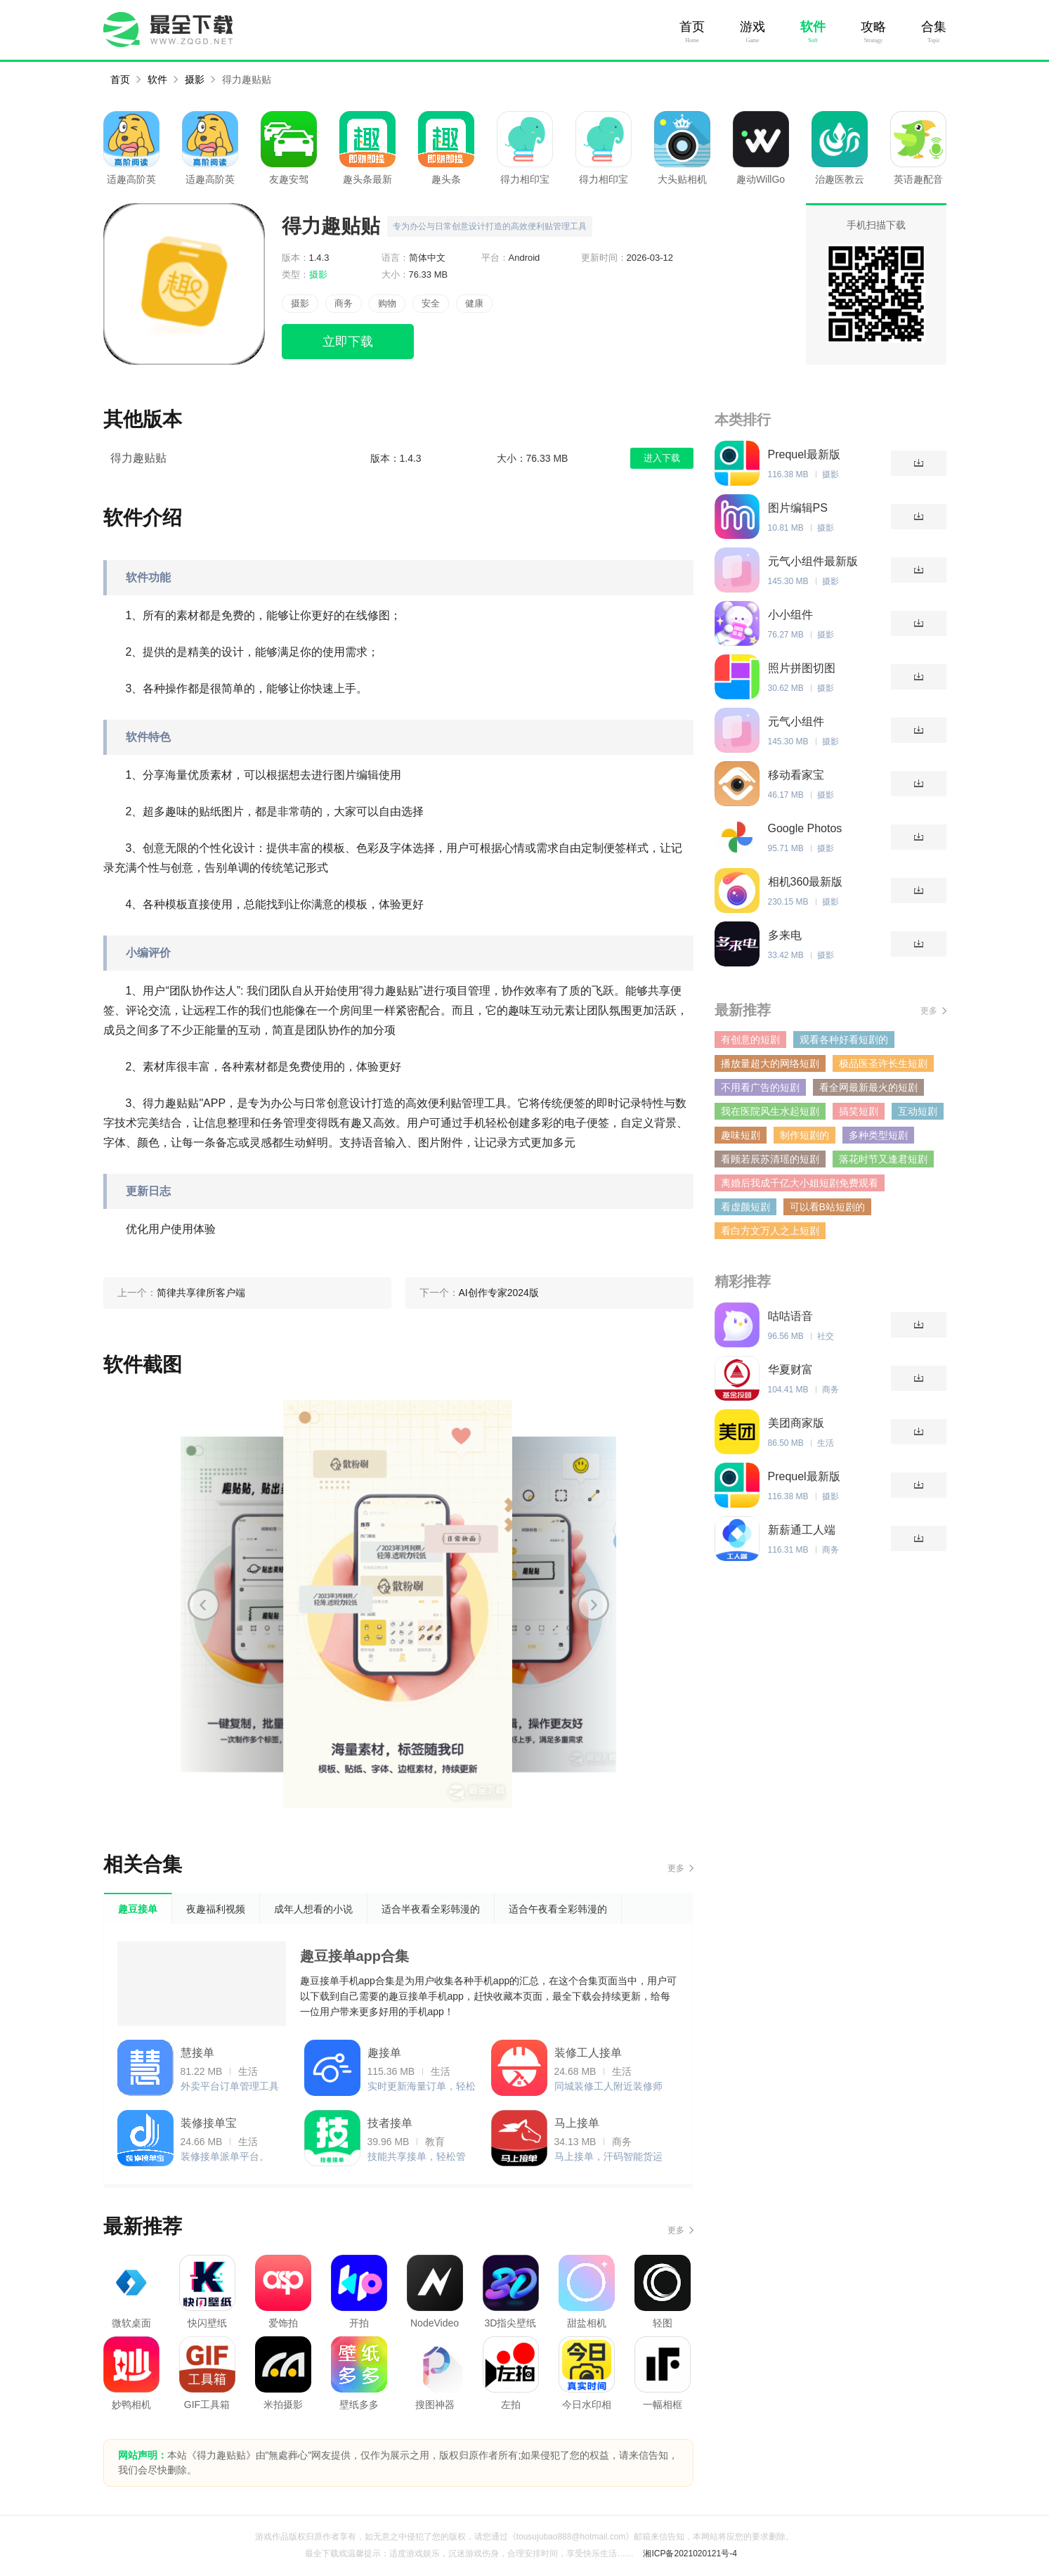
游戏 (752, 27)
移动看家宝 (796, 775)
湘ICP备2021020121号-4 (689, 2553)
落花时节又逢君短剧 (883, 1159)
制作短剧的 (804, 1135)
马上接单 (576, 2123)
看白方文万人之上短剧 (770, 1230)
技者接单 (389, 2123)
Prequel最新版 (804, 454)
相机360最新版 (805, 882)
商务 (343, 303)
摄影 (194, 79)
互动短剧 (917, 1111)
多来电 (785, 935)
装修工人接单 (588, 2053)
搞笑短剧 (858, 1111)
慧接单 (197, 2053)
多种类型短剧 (878, 1135)
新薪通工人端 (801, 1530)
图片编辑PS (798, 508)
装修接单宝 (209, 2123)
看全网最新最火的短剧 (868, 1087)
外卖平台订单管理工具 (230, 2086)
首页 (692, 27)
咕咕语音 (790, 1316)
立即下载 (347, 342)
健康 (474, 303)
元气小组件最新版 (813, 561)
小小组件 (790, 615)
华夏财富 (790, 1370)
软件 (813, 27)
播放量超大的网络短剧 (770, 1063)
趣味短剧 (740, 1135)
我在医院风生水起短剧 (770, 1111)
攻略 (873, 27)
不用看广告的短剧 (760, 1087)
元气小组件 (796, 721)
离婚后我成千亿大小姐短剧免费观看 (799, 1183)
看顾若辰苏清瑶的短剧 (770, 1159)
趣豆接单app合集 (355, 1956)
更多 (675, 1868)
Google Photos (805, 828)
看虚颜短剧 (745, 1206)
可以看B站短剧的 (827, 1206)
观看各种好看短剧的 (844, 1039)
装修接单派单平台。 (225, 2156)
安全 (431, 303)
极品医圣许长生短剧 (883, 1063)
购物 (387, 303)
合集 (933, 27)
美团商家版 (796, 1423)
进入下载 (662, 458)
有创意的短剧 (750, 1039)
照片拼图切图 (801, 668)
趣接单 (384, 2053)
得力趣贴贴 (246, 79)
